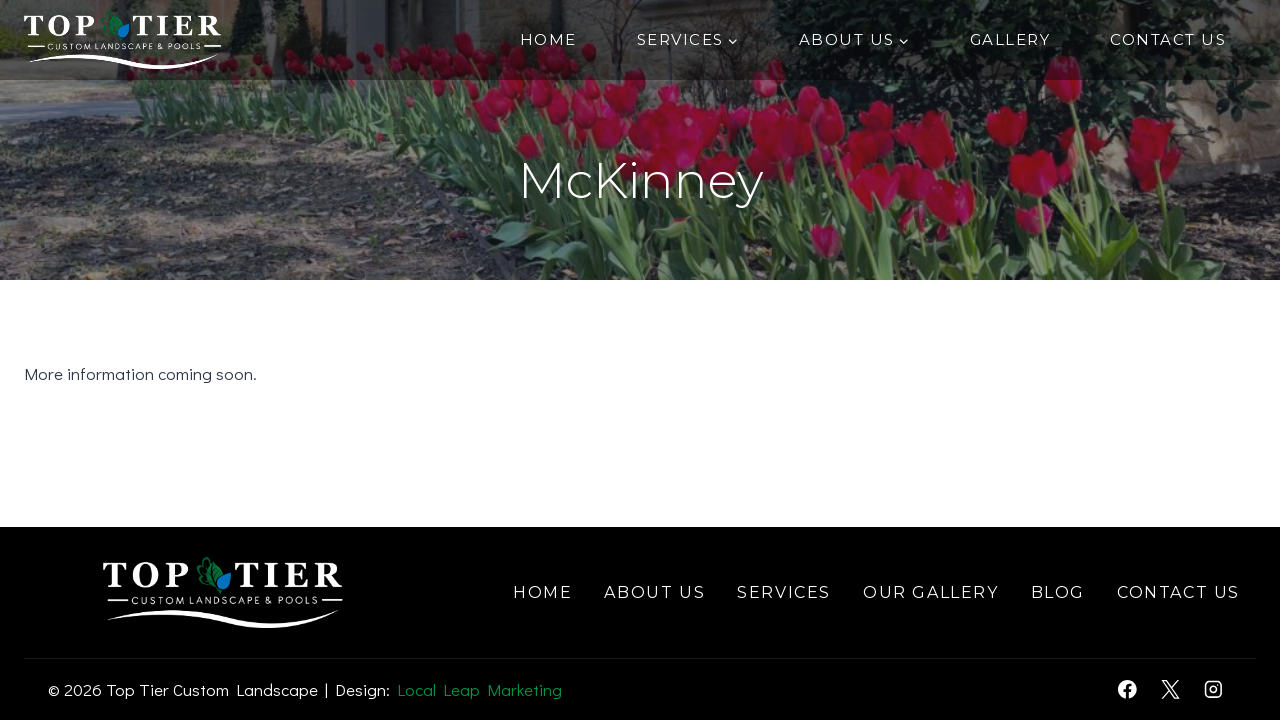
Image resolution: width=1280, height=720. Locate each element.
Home (548, 39)
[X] (1170, 689)
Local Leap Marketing (479, 689)
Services (784, 592)
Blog (1058, 592)
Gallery (1010, 39)
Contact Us (1168, 39)
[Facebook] (1127, 689)
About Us (654, 592)
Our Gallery (931, 592)
